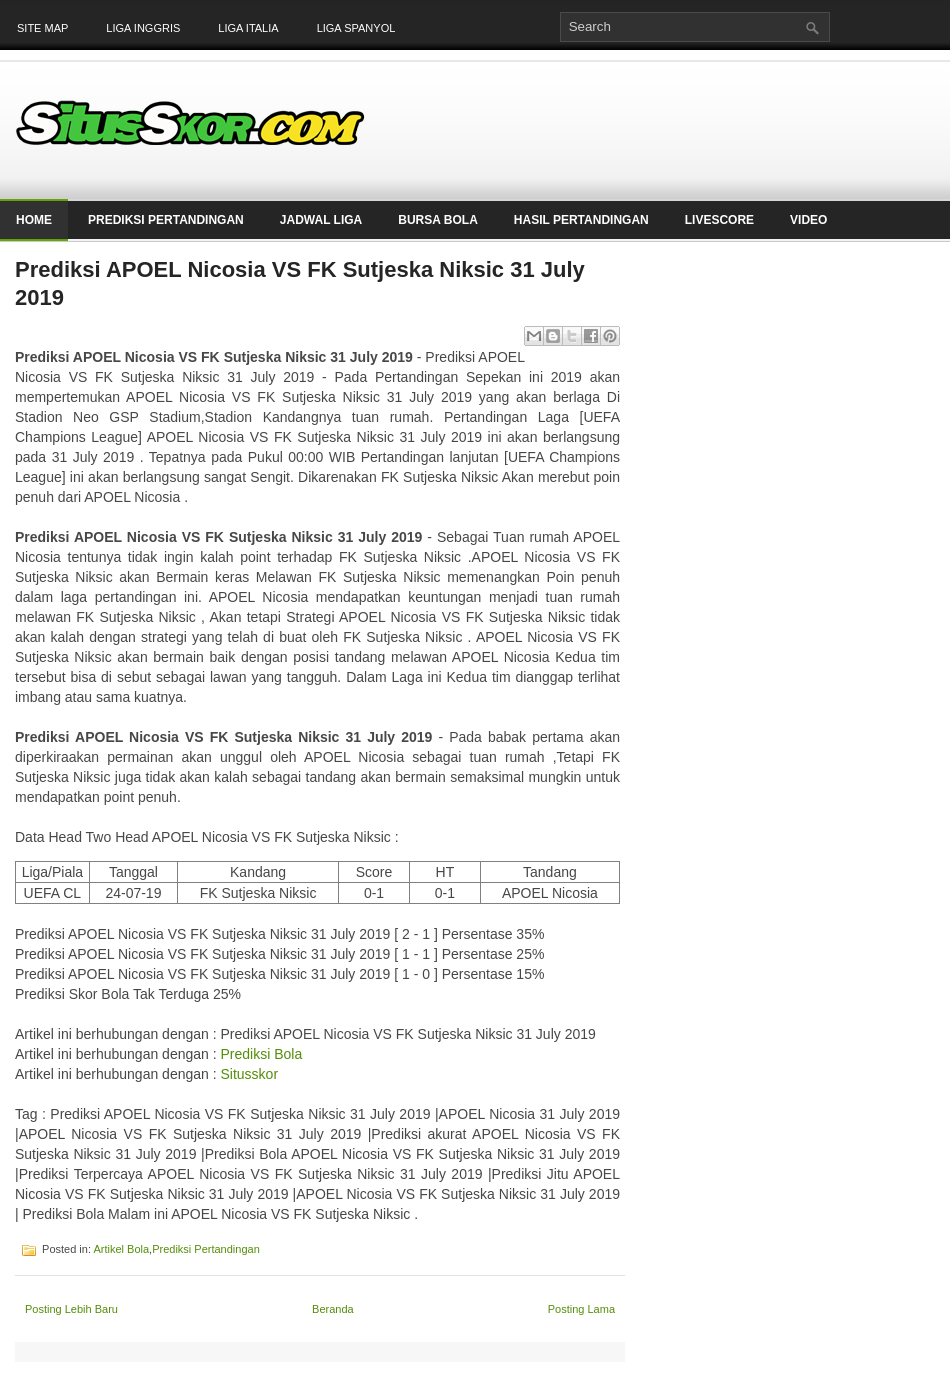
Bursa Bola (438, 220)
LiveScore (719, 220)
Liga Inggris (143, 28)
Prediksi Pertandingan (166, 220)
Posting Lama (581, 1309)
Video (808, 220)
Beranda (333, 1309)
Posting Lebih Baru (71, 1309)
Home (34, 220)
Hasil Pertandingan (581, 220)
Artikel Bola (121, 1249)
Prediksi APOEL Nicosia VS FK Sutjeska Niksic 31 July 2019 (300, 283)
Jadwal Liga (321, 220)
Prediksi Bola (261, 1054)
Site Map (42, 28)
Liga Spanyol (356, 28)
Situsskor (249, 1074)
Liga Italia (248, 28)
